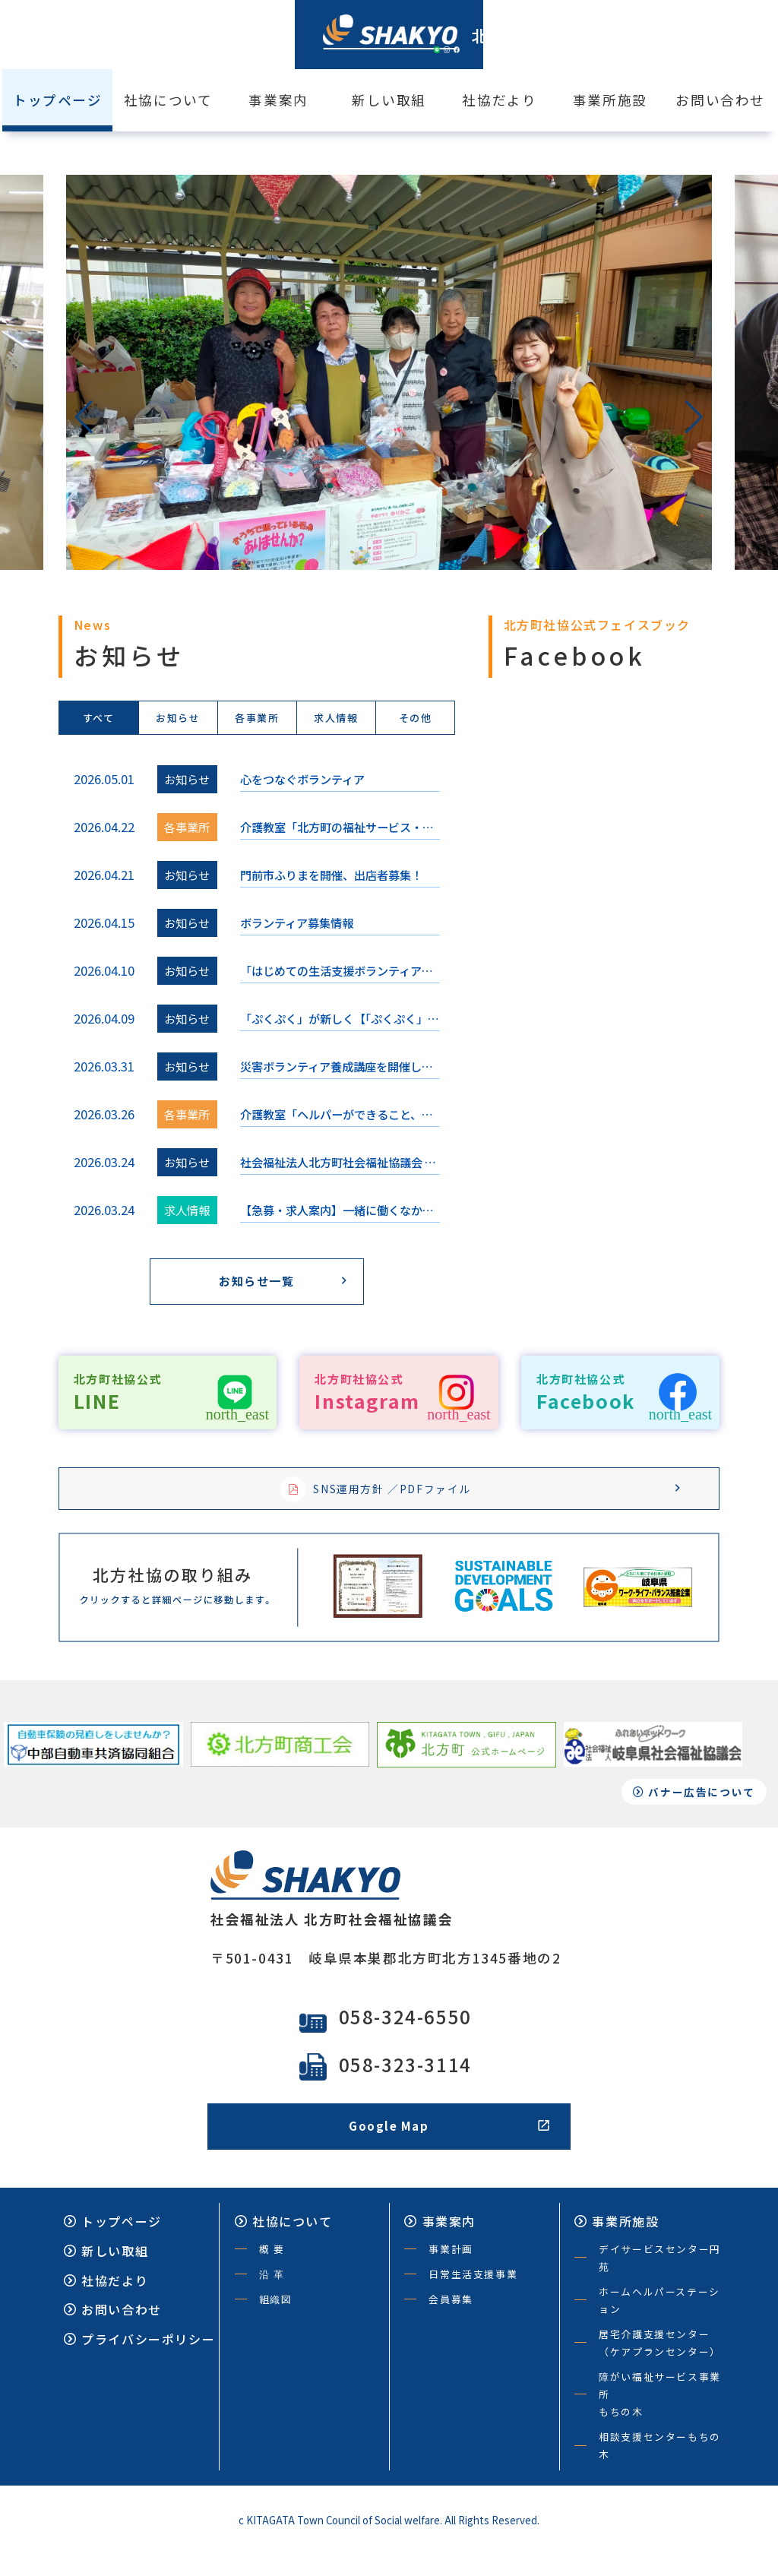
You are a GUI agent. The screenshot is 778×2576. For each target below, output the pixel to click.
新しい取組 (389, 99)
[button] (84, 417)
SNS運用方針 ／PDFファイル (477, 1495)
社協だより (499, 99)
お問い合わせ (720, 99)
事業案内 (278, 99)
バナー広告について (697, 1811)
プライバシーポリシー (139, 2362)
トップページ (113, 2244)
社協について (168, 99)
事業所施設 (610, 99)
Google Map (449, 2148)
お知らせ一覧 (279, 1284)
